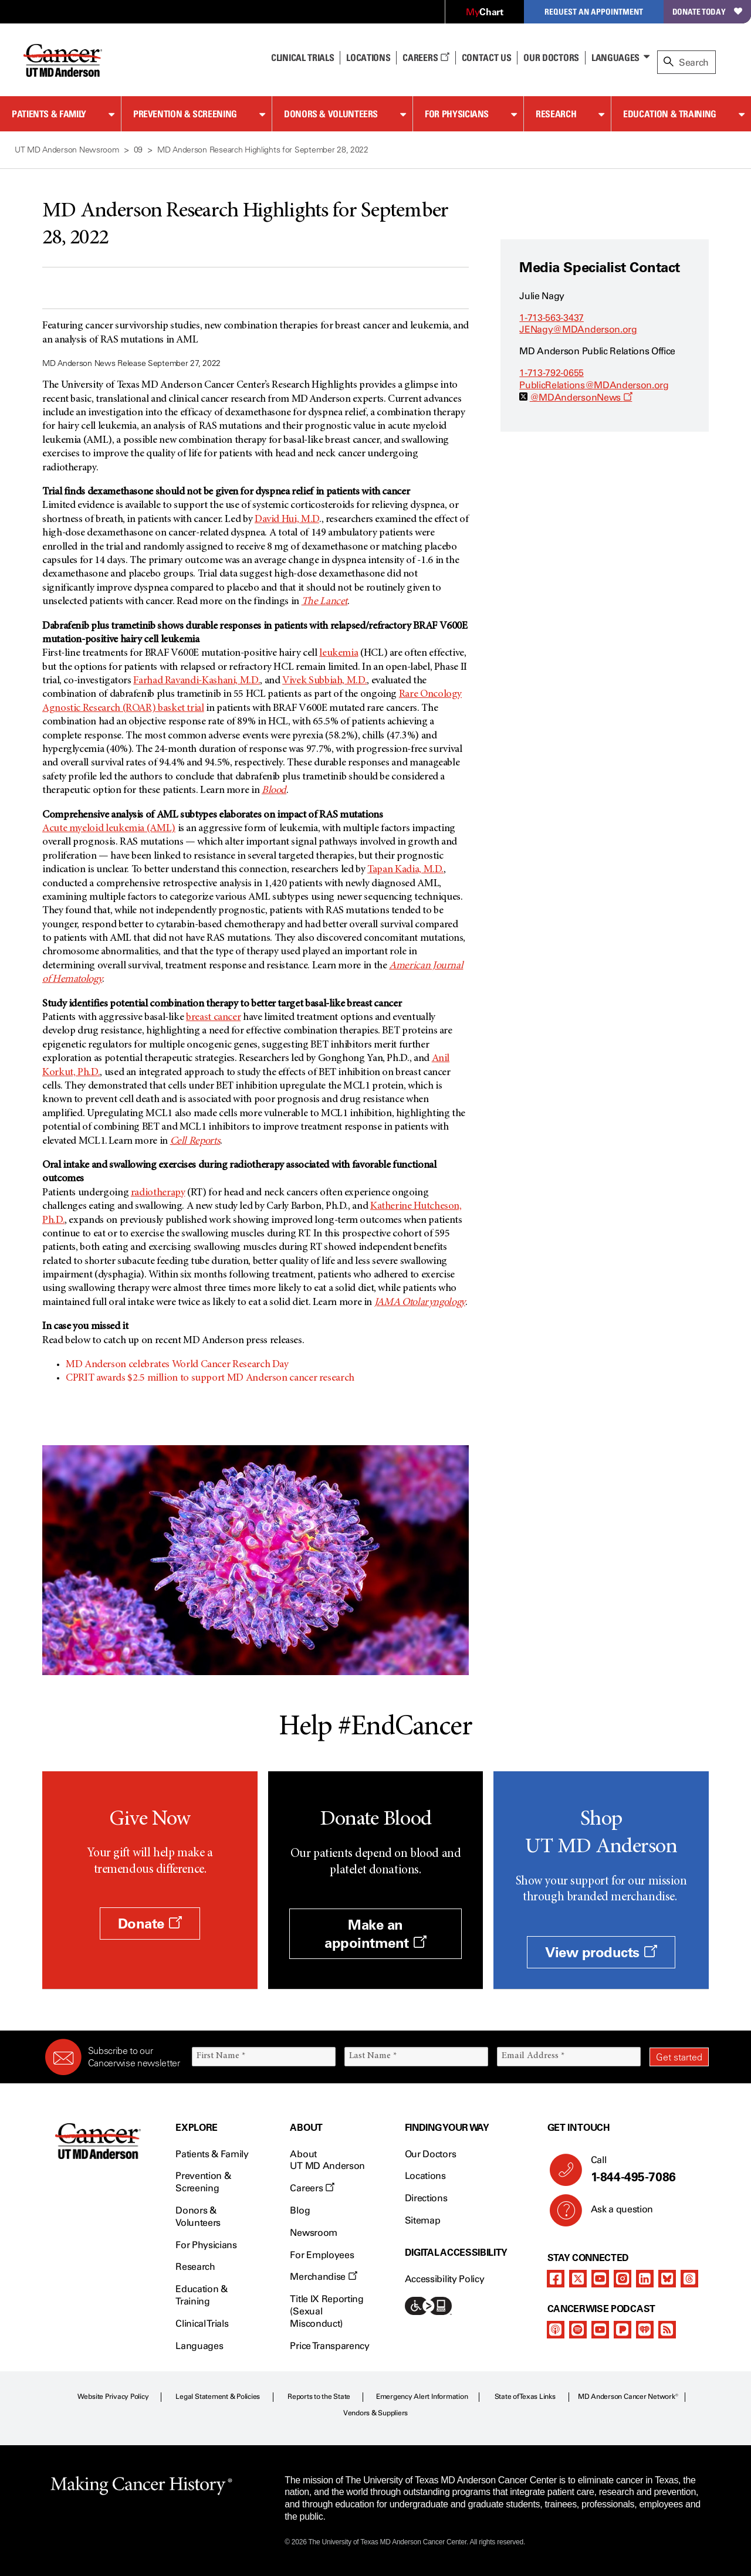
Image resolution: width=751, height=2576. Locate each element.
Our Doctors (551, 57)
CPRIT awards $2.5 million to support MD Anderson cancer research (210, 1378)
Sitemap (423, 2220)
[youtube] (600, 2278)
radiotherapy (158, 1193)
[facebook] (555, 2278)
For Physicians (457, 114)
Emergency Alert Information (422, 2396)
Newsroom (313, 2232)
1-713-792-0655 (551, 372)
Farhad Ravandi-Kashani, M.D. (196, 681)
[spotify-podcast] (578, 2329)
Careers (425, 57)
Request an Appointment (593, 11)
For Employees (322, 2254)
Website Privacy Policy (113, 2396)
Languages (615, 57)
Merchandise (323, 2276)
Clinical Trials (302, 57)
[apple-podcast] (555, 2329)
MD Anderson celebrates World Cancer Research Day (177, 1365)
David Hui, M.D (287, 519)
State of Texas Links (525, 2396)
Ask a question (615, 2213)
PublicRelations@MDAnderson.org (593, 385)
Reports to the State (318, 2396)
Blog (300, 2210)
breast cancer (213, 1017)
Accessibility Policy (445, 2278)
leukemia (338, 653)
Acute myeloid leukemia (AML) (108, 828)
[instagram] (622, 2278)
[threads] (689, 2278)
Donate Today (707, 11)
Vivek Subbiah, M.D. (324, 681)
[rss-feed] (667, 2329)
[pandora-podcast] (622, 2329)
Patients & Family (49, 114)
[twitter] (578, 2278)
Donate (150, 1923)
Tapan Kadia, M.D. (405, 870)
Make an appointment (375, 1933)
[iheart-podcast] (645, 2329)
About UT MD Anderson (327, 2160)
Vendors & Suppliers (375, 2413)
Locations (425, 2175)
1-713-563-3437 (551, 317)
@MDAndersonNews (581, 397)
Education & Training (669, 114)
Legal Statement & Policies (217, 2396)
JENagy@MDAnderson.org (578, 329)
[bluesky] (667, 2278)
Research (556, 114)
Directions (426, 2198)
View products (601, 1952)
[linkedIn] (645, 2278)
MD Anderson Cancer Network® (628, 2396)
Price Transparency (329, 2345)
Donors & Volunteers (331, 114)
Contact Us (487, 57)
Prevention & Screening (185, 114)
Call (645, 2169)
